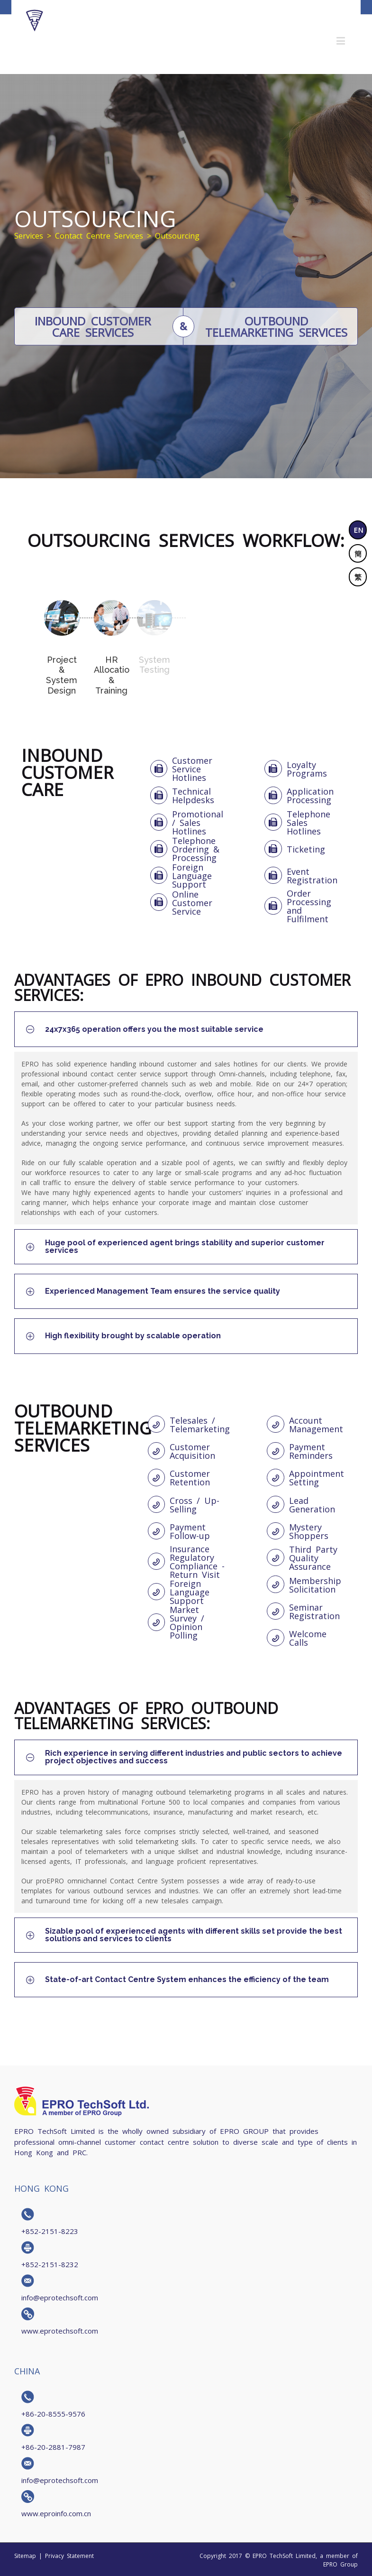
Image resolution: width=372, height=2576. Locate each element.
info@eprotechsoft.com (59, 2297)
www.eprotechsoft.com (59, 2330)
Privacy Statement (69, 2555)
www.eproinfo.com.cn (56, 2513)
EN (358, 529)
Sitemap (25, 2555)
